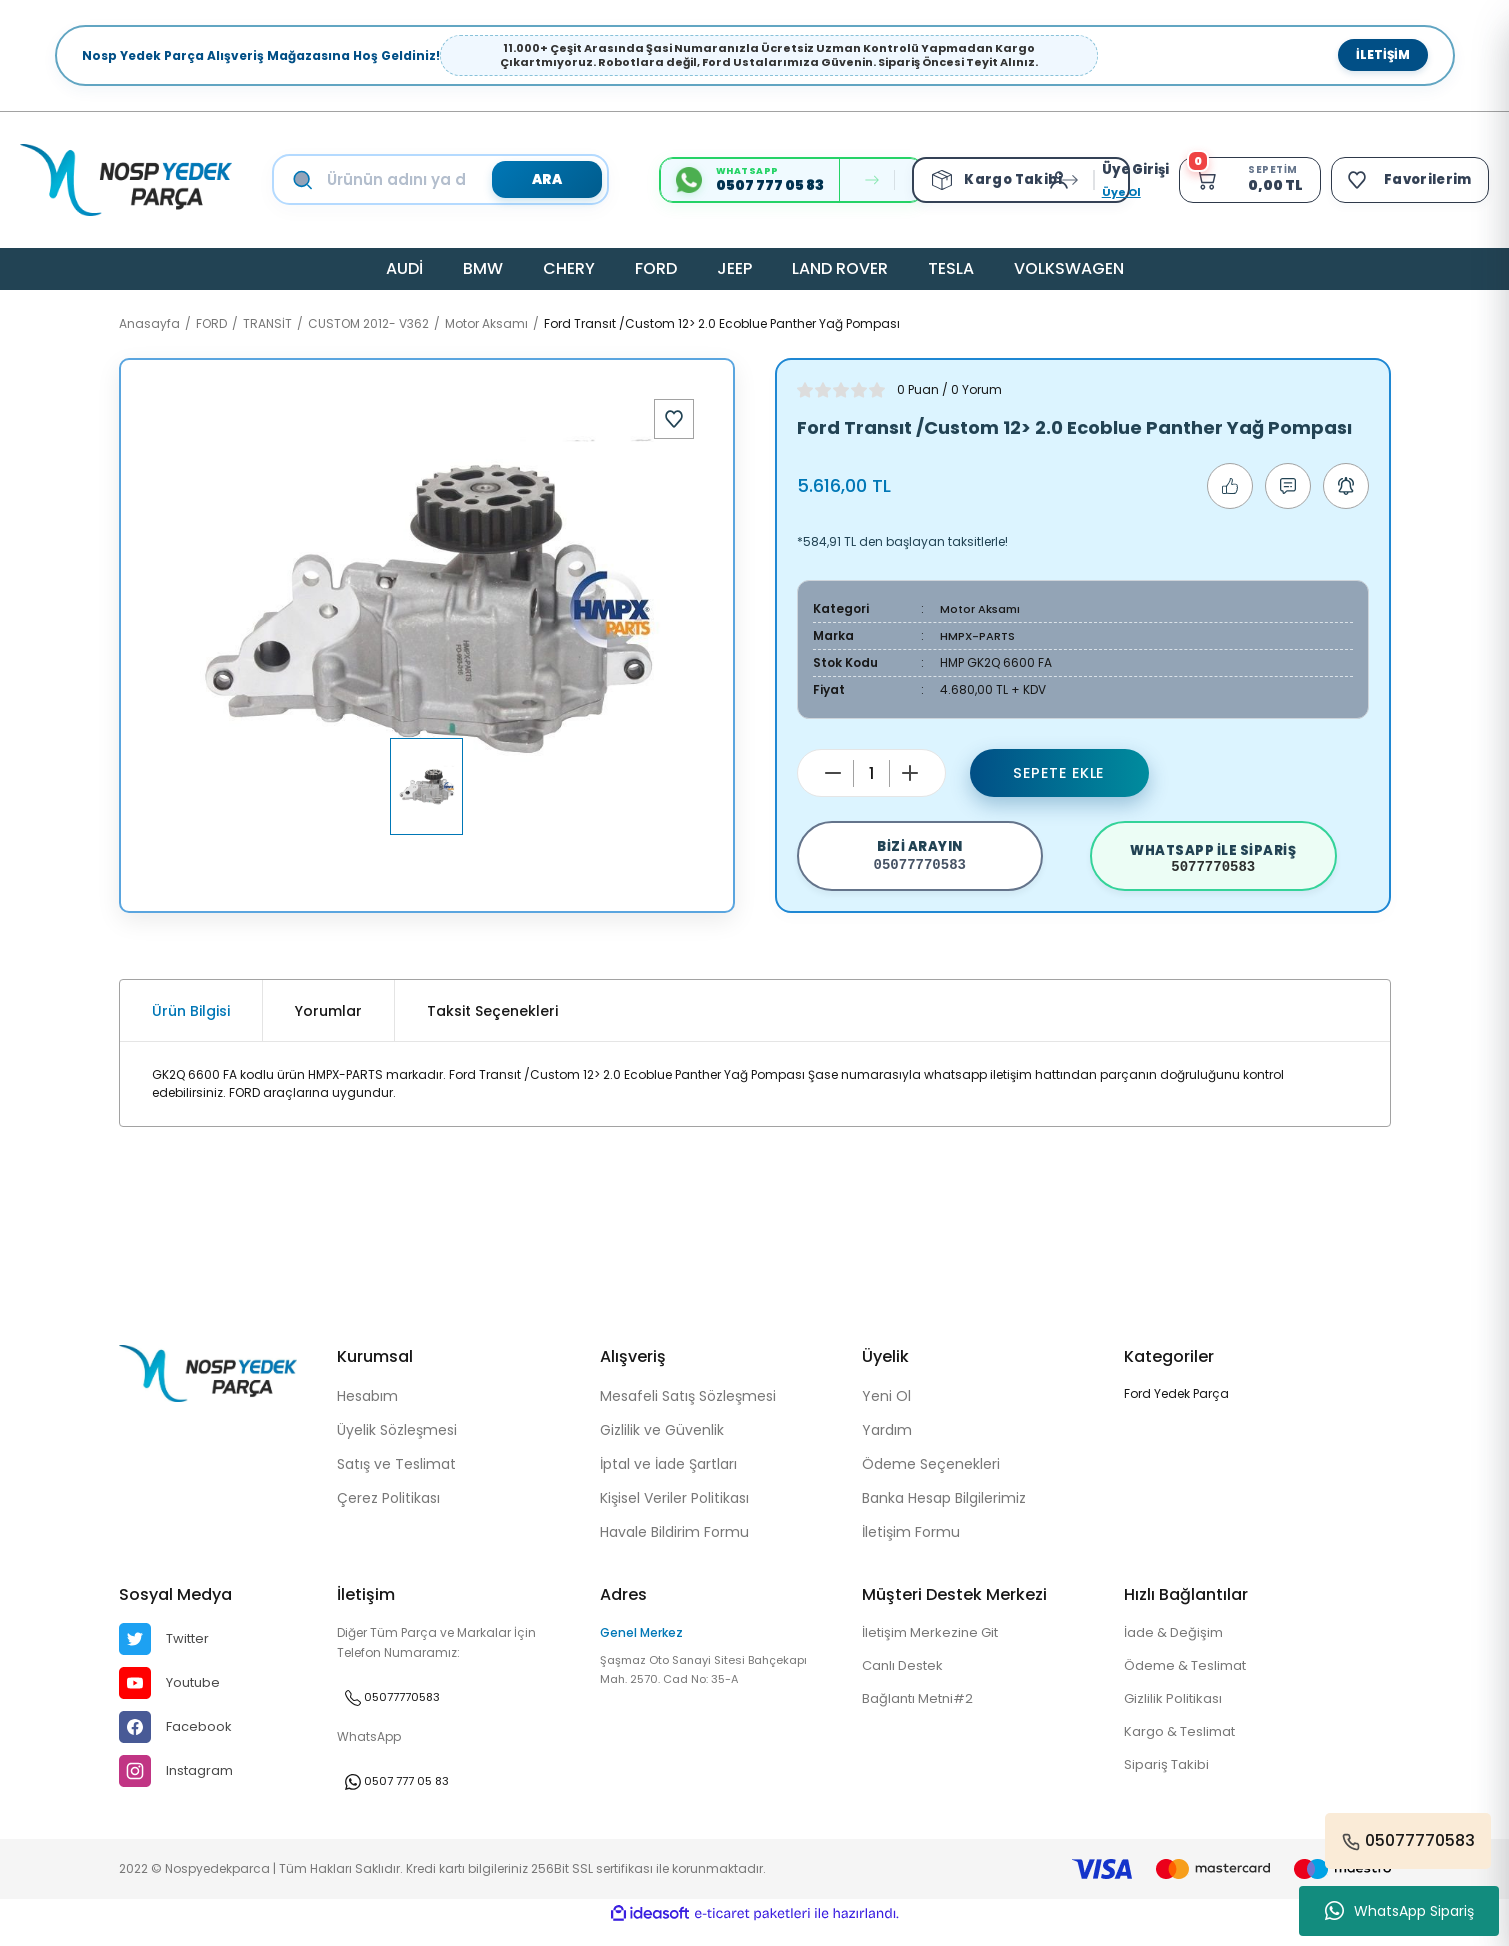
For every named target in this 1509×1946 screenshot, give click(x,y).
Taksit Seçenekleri (492, 1025)
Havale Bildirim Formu (674, 1546)
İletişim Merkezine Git (935, 1648)
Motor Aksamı (982, 608)
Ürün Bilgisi (191, 1025)
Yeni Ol (886, 1410)
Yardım (887, 1444)
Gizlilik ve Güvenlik (662, 1444)
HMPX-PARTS (978, 635)
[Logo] (126, 180)
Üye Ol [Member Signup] (1111, 192)
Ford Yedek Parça (1176, 1407)
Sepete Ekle (1059, 772)
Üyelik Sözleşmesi (397, 1444)
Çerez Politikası (388, 1512)
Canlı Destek (905, 1682)
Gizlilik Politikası (1175, 1716)
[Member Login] (1054, 180)
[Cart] (1242, 180)
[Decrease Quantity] (833, 773)
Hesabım (367, 1410)
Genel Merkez (641, 1646)
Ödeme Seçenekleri (931, 1478)
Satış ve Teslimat (396, 1478)
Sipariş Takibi (1168, 1784)
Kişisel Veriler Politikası (674, 1512)
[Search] (460, 180)
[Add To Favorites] (674, 419)
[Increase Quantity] (910, 773)
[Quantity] (871, 773)
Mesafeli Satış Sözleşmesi (688, 1410)
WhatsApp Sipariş (1399, 1911)
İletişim (1383, 54)
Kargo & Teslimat (1184, 1750)
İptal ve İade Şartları (668, 1478)
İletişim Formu (911, 1546)
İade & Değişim (1176, 1648)
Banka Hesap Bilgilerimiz (944, 1512)
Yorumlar (328, 1025)
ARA (542, 179)
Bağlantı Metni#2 (922, 1716)
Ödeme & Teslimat (1191, 1682)
